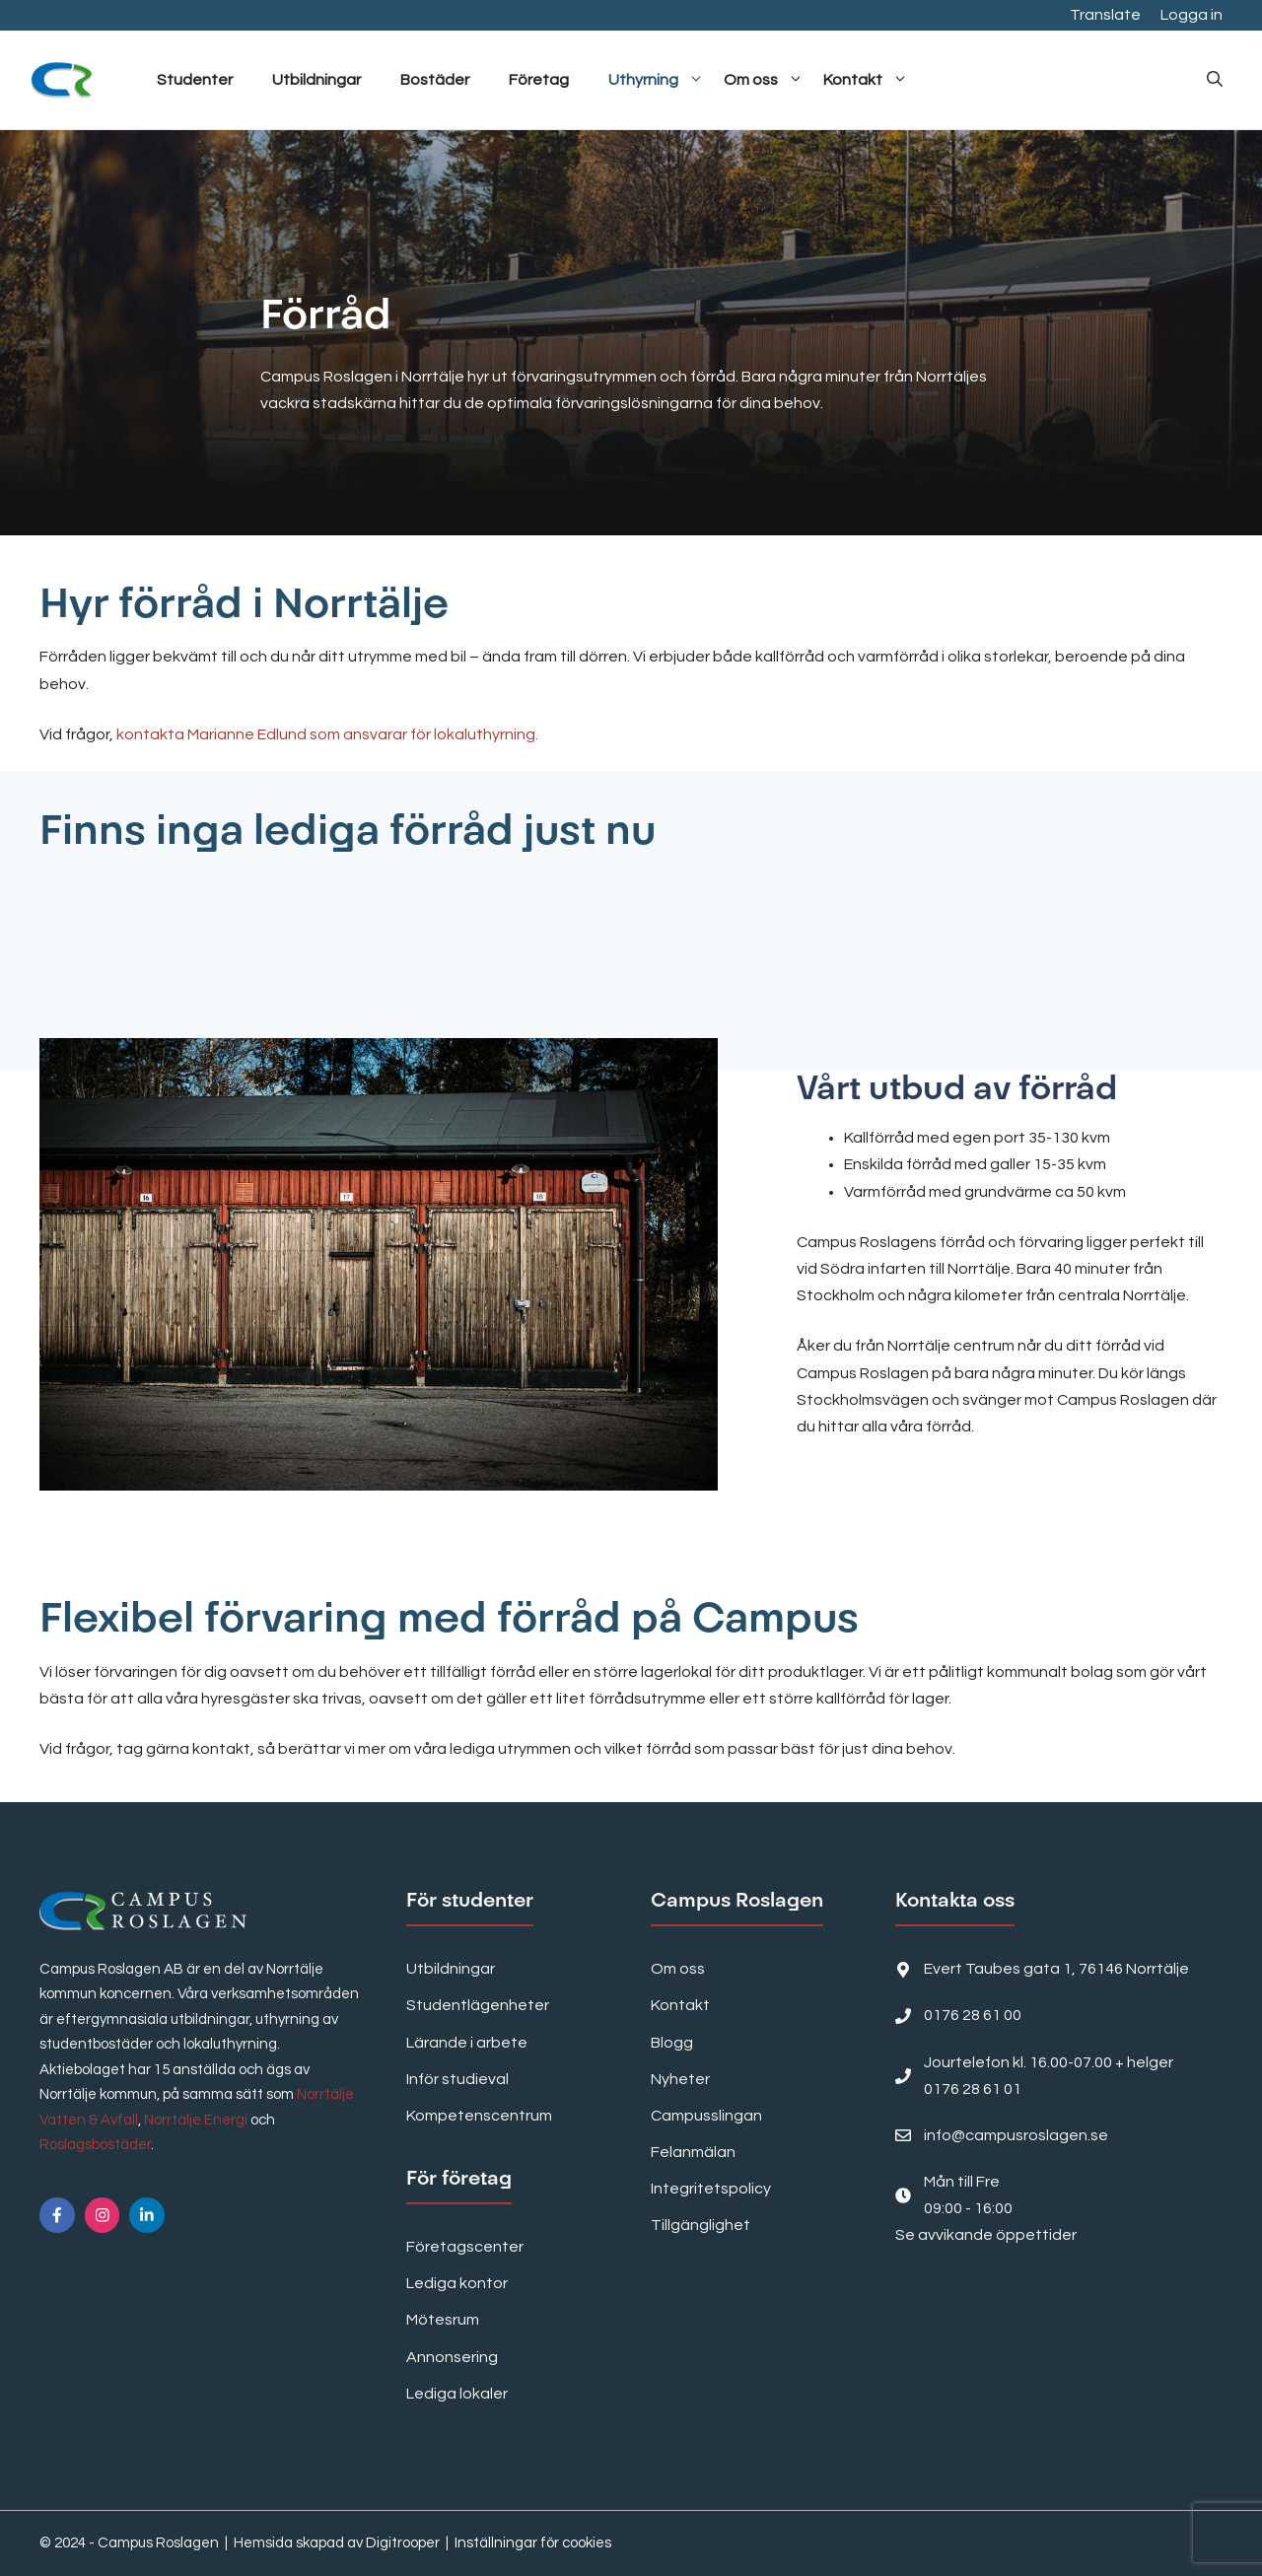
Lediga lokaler (457, 2394)
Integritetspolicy (711, 2188)
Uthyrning (656, 79)
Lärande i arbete (466, 2043)
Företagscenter (465, 2247)
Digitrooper (403, 2543)
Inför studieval (457, 2079)
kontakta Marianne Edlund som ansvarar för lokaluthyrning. (327, 734)
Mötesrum (442, 2320)
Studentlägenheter (477, 2005)
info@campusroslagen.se (1016, 2135)
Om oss (764, 79)
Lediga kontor (457, 2283)
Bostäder (434, 80)
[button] (1214, 79)
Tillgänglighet (700, 2225)
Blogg (672, 2043)
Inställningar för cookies (533, 2543)
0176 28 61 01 (972, 2089)
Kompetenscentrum (479, 2115)
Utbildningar (316, 80)
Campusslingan (706, 2115)
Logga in (1191, 15)
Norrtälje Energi (195, 2120)
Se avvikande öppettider (986, 2235)
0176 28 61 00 (972, 2015)
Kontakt (865, 79)
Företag (539, 80)
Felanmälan (693, 2152)
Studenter (195, 80)
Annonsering (452, 2357)
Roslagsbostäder (95, 2144)
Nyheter (680, 2079)
